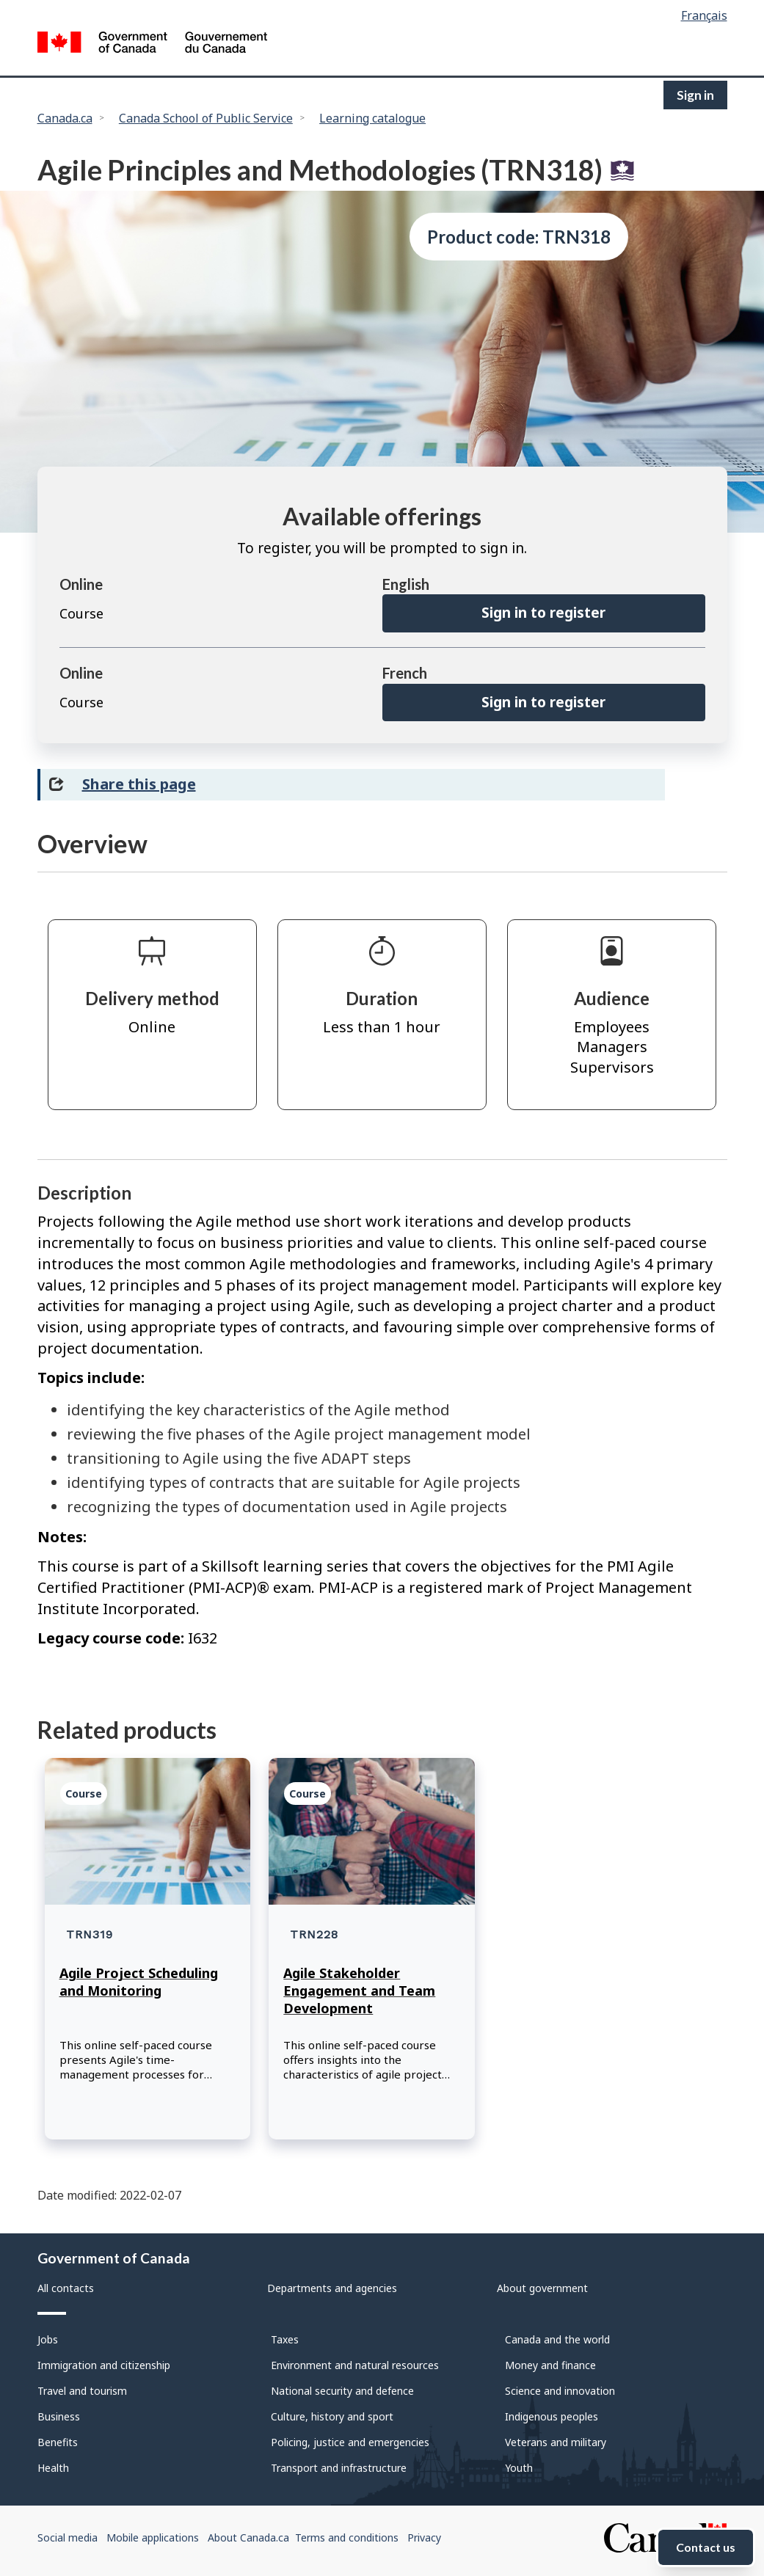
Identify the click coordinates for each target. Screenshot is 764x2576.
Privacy (424, 2537)
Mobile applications (152, 2537)
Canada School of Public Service (206, 118)
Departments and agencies (332, 2288)
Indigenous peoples (551, 2416)
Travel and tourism (82, 2391)
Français (704, 15)
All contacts (65, 2288)
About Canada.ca (248, 2537)
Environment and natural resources (355, 2365)
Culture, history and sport (332, 2416)
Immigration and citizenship (103, 2365)
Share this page (139, 784)
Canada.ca (64, 118)
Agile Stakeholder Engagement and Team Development (359, 1990)
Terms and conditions (347, 2537)
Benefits (57, 2442)
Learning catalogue (372, 118)
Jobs (47, 2339)
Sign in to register (543, 612)
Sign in (695, 95)
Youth (519, 2468)
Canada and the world (557, 2339)
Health (53, 2468)
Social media (67, 2537)
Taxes (285, 2339)
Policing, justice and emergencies (350, 2442)
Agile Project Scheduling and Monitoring (138, 1981)
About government (542, 2288)
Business (58, 2416)
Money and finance (550, 2365)
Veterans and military (555, 2442)
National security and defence (342, 2391)
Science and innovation (560, 2391)
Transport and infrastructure (339, 2468)
